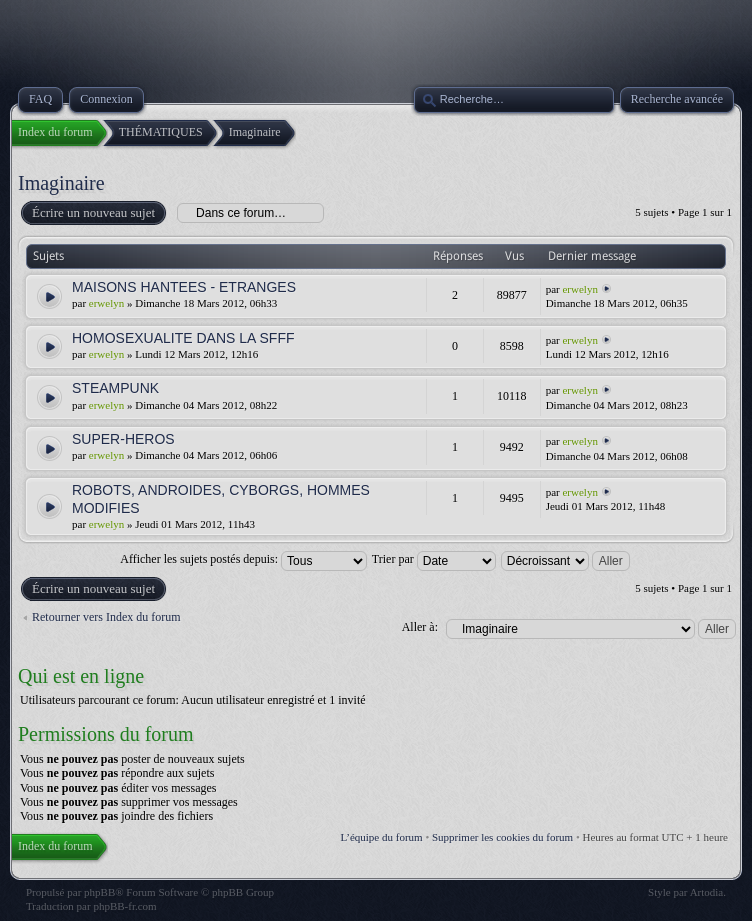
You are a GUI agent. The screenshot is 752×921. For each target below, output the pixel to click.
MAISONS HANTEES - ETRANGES (184, 287)
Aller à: (420, 627)
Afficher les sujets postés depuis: (243, 559)
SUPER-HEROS (123, 439)
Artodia (707, 892)
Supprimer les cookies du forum (502, 837)
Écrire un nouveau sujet (92, 213)
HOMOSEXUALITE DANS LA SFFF (183, 338)
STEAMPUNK (115, 388)
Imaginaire (61, 183)
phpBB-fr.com (124, 906)
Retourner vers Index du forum (106, 617)
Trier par (434, 559)
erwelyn (106, 303)
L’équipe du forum (382, 837)
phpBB (99, 892)
